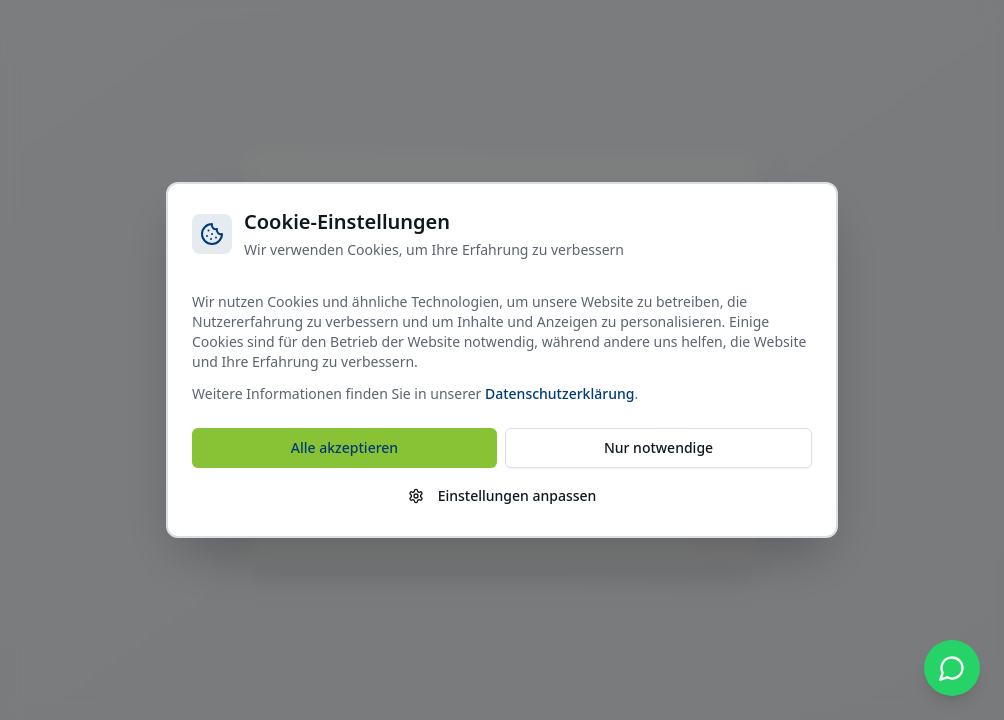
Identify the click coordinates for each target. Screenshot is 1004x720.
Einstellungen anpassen (502, 495)
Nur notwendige (658, 447)
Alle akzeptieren (344, 447)
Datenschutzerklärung (559, 393)
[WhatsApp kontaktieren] (952, 668)
